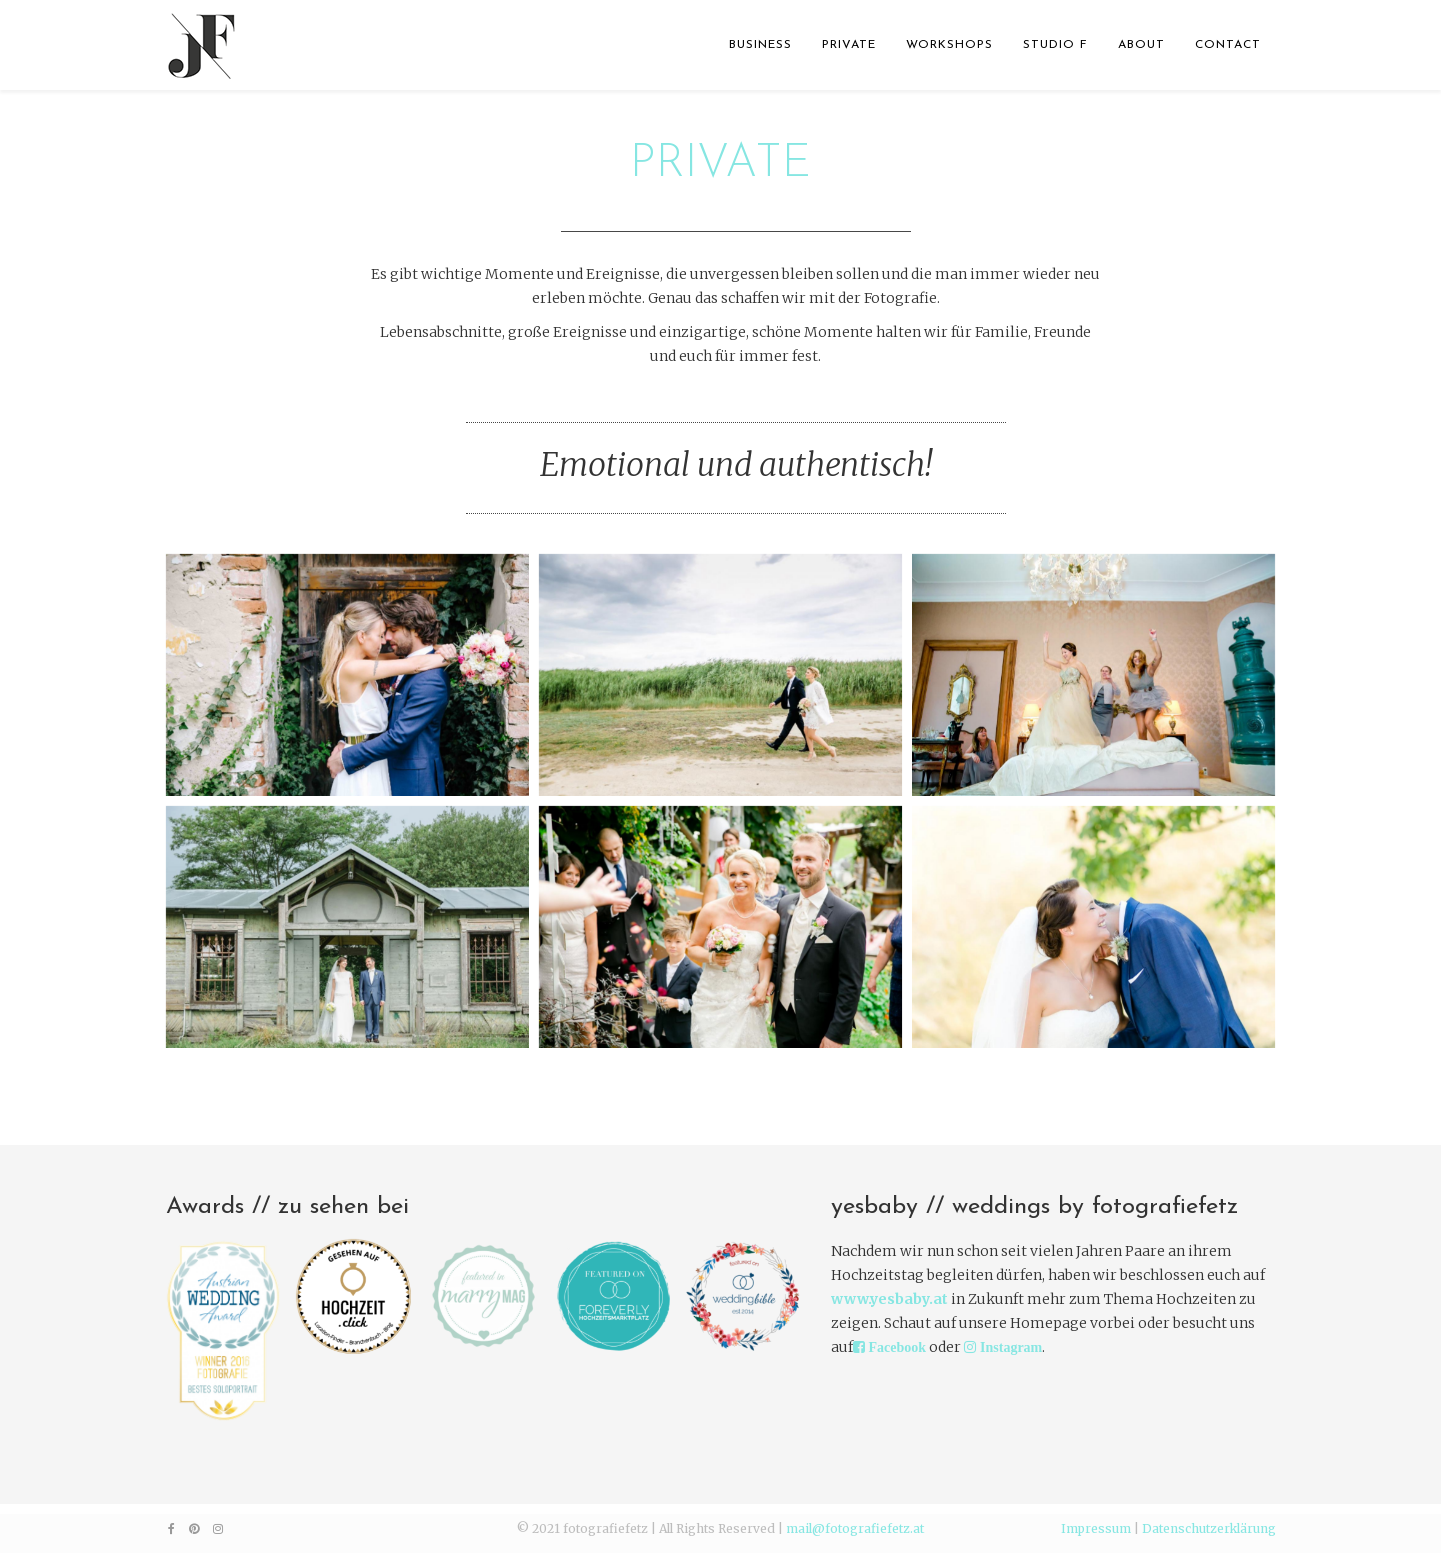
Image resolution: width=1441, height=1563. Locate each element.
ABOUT (1141, 45)
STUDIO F (1055, 45)
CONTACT (1228, 45)
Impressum (1096, 1528)
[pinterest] (194, 1528)
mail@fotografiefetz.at (855, 1528)
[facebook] (171, 1528)
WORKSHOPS (949, 45)
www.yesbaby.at (889, 1299)
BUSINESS (760, 45)
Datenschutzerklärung (1209, 1528)
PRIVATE (849, 45)
